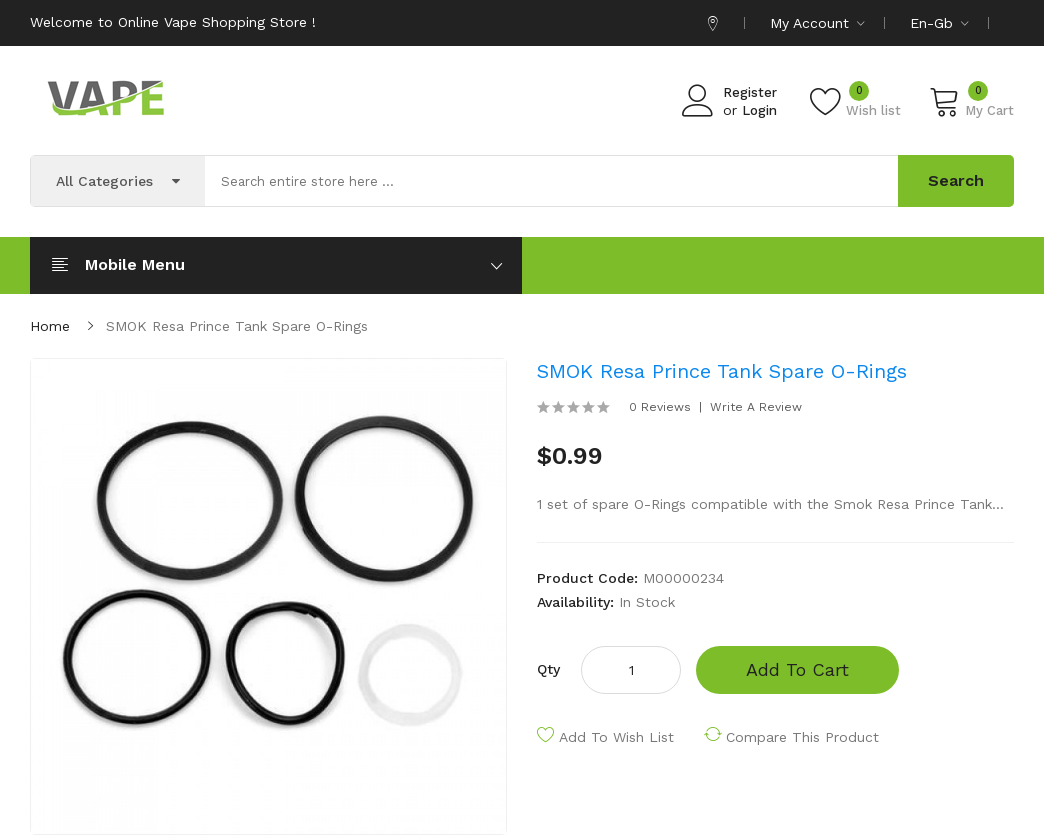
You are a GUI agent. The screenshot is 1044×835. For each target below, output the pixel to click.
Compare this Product (802, 737)
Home (50, 326)
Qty (548, 669)
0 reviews (660, 407)
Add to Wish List (616, 737)
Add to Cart (797, 669)
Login (759, 110)
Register (750, 92)
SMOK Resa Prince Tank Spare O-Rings (237, 326)
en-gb (939, 23)
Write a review (756, 407)
